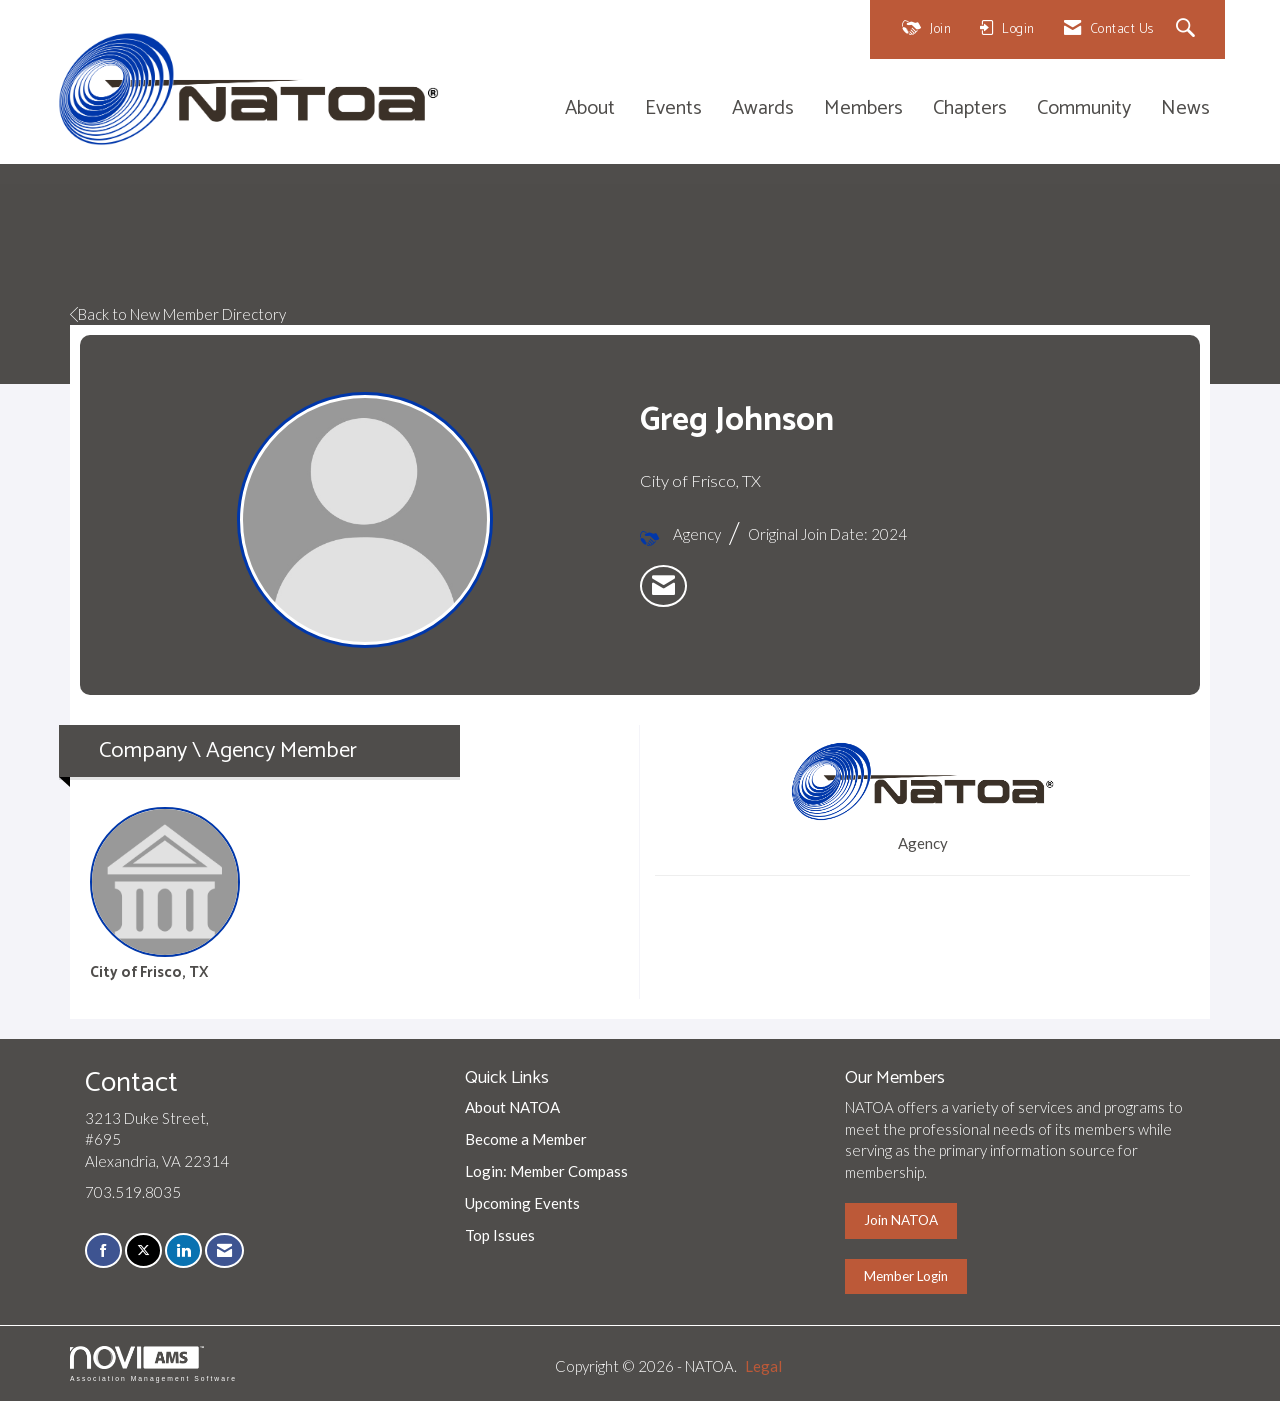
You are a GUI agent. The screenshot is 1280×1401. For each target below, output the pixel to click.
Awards (763, 109)
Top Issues (500, 1235)
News (1185, 109)
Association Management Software (153, 1364)
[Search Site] (1188, 29)
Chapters (970, 109)
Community (1084, 109)
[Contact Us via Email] (224, 1250)
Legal (763, 1366)
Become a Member (526, 1139)
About (590, 109)
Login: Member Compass (546, 1171)
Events (673, 109)
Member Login (906, 1276)
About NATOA (512, 1107)
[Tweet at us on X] (143, 1250)
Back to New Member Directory (178, 314)
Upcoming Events (522, 1203)
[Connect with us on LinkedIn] (183, 1250)
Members (863, 109)
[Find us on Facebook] (103, 1250)
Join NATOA (901, 1220)
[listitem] (663, 586)
